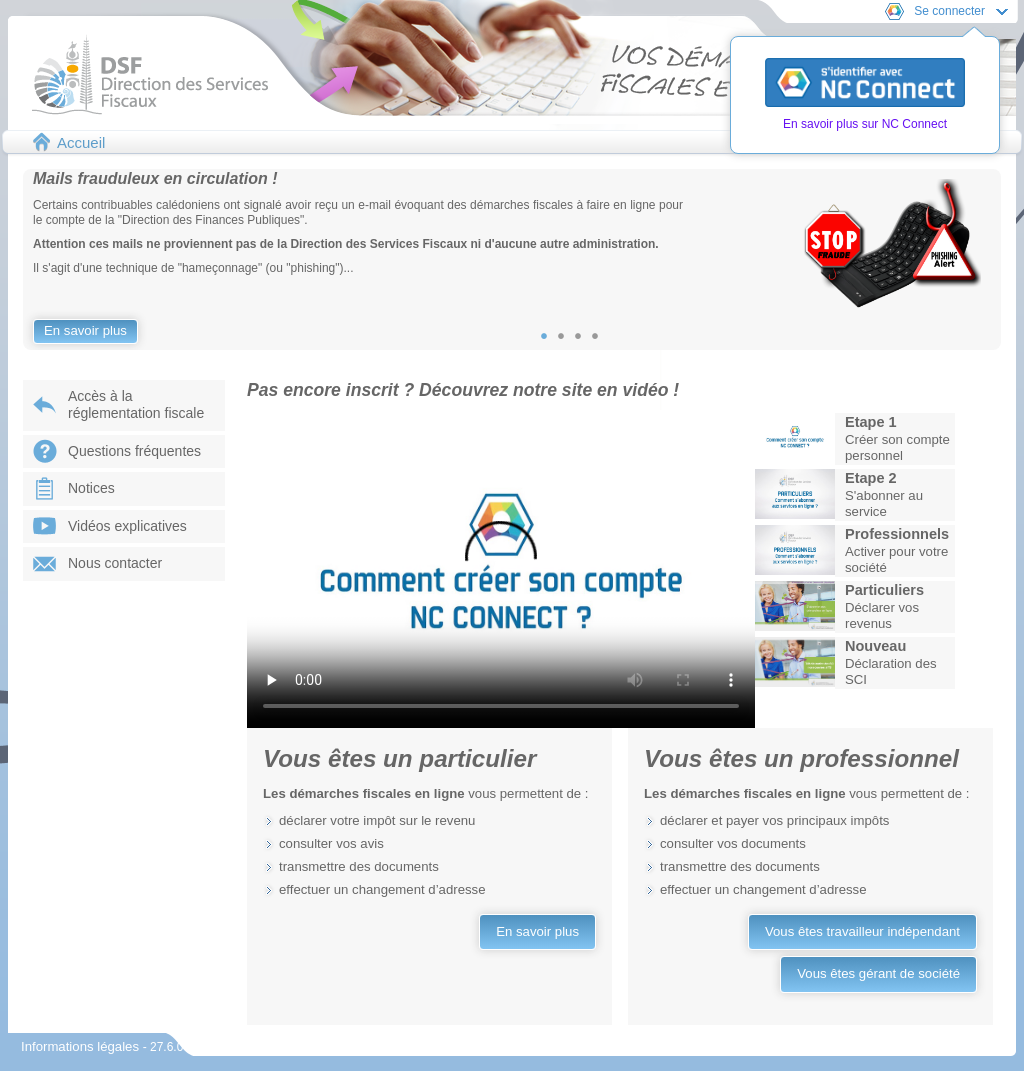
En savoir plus (85, 330)
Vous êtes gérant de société (878, 973)
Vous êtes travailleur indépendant (862, 931)
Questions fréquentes (134, 451)
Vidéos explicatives (127, 526)
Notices (91, 488)
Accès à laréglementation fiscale (136, 405)
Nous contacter (115, 563)
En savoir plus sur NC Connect (865, 124)
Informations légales (82, 1046)
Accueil (81, 142)
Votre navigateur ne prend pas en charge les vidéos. (501, 569)
